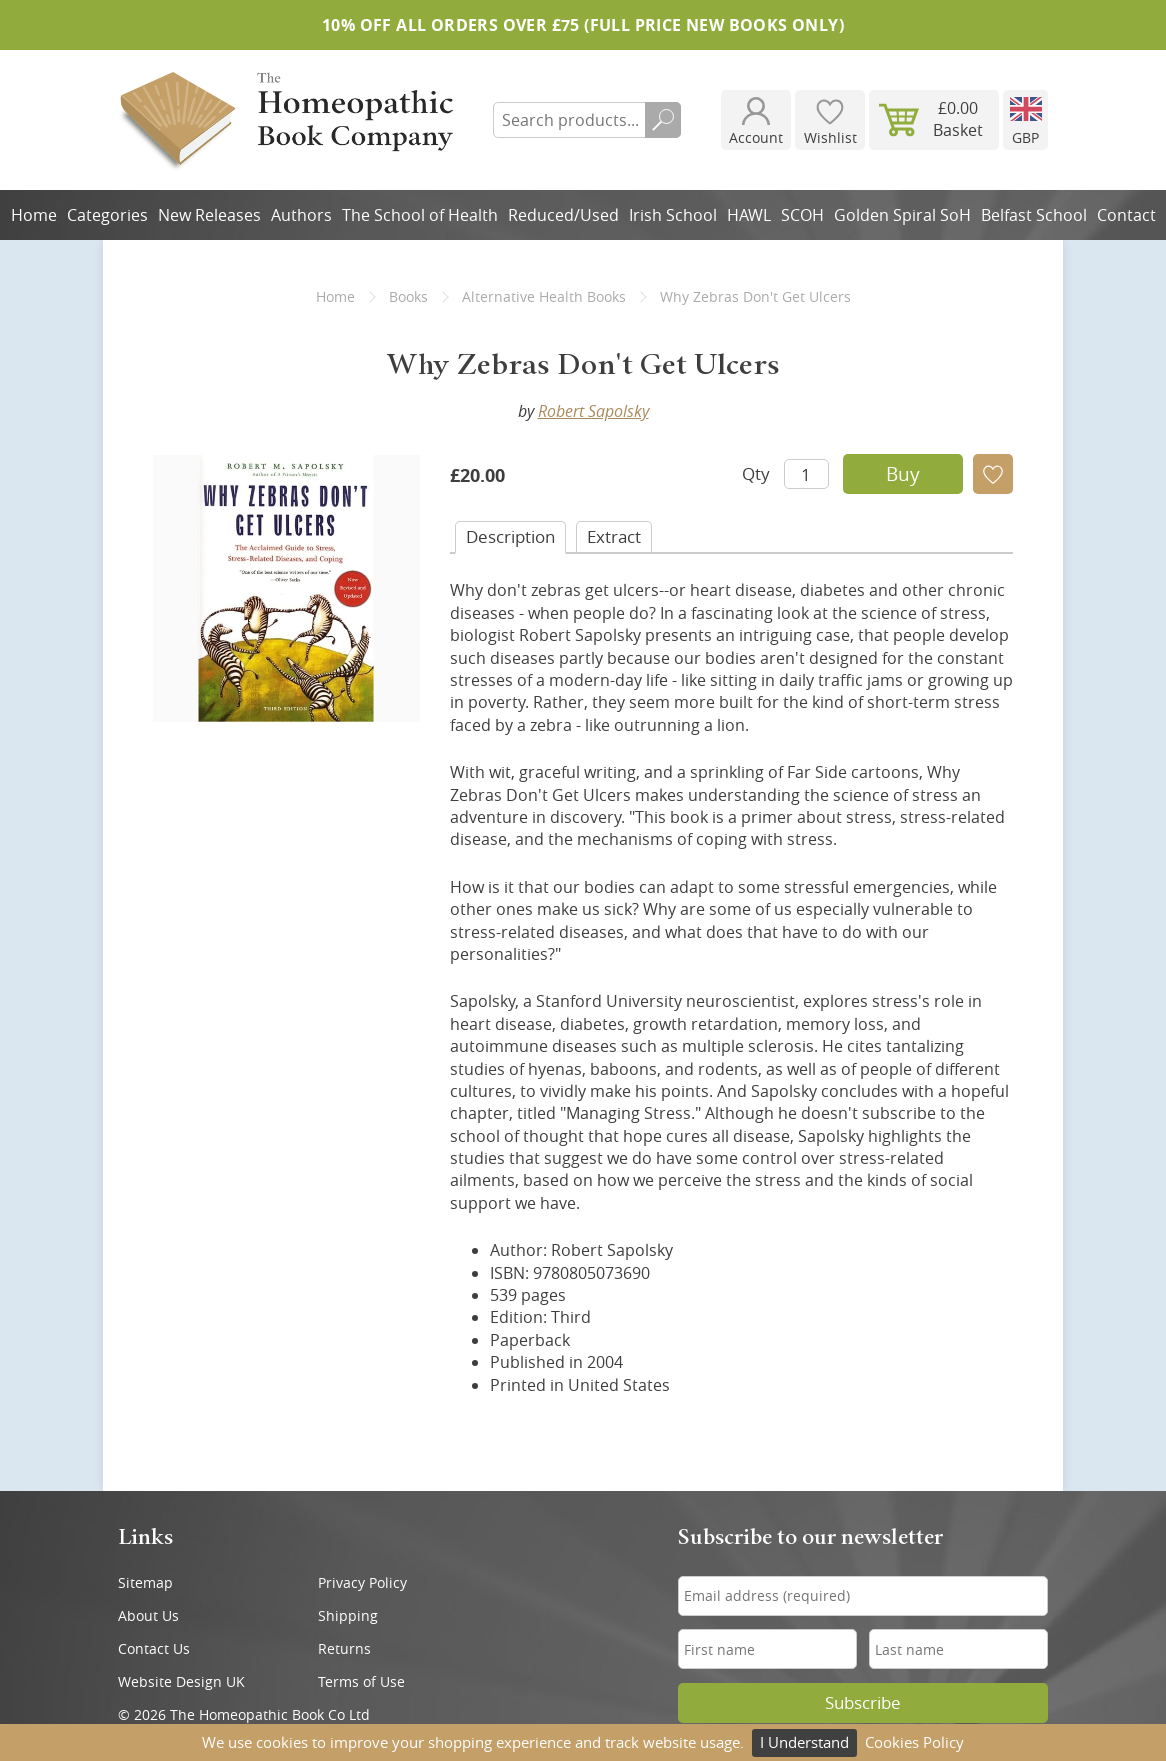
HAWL (749, 215)
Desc (510, 536)
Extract (614, 536)
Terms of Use (361, 1681)
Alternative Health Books (544, 296)
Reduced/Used (563, 215)
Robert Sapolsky (593, 411)
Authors (301, 215)
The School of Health (420, 215)
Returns (344, 1648)
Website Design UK (181, 1681)
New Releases (209, 215)
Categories (107, 215)
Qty (756, 473)
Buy (903, 474)
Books (408, 296)
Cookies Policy (914, 1742)
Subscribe (863, 1703)
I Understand (804, 1742)
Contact (1126, 215)
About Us (148, 1615)
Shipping (348, 1615)
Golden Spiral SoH (902, 215)
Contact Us (154, 1648)
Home (34, 215)
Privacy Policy (362, 1582)
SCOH (802, 215)
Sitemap (145, 1582)
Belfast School (1034, 215)
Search (663, 120)
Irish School (673, 215)
